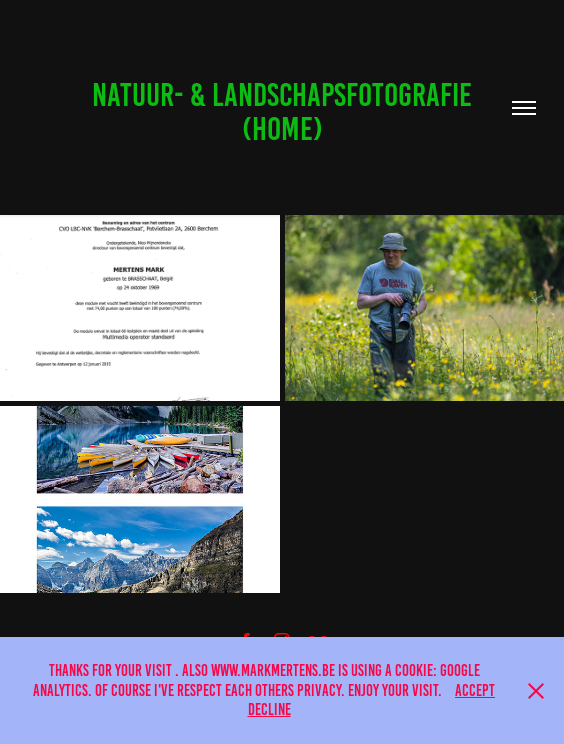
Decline (269, 709)
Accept (475, 690)
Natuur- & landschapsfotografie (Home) (285, 112)
